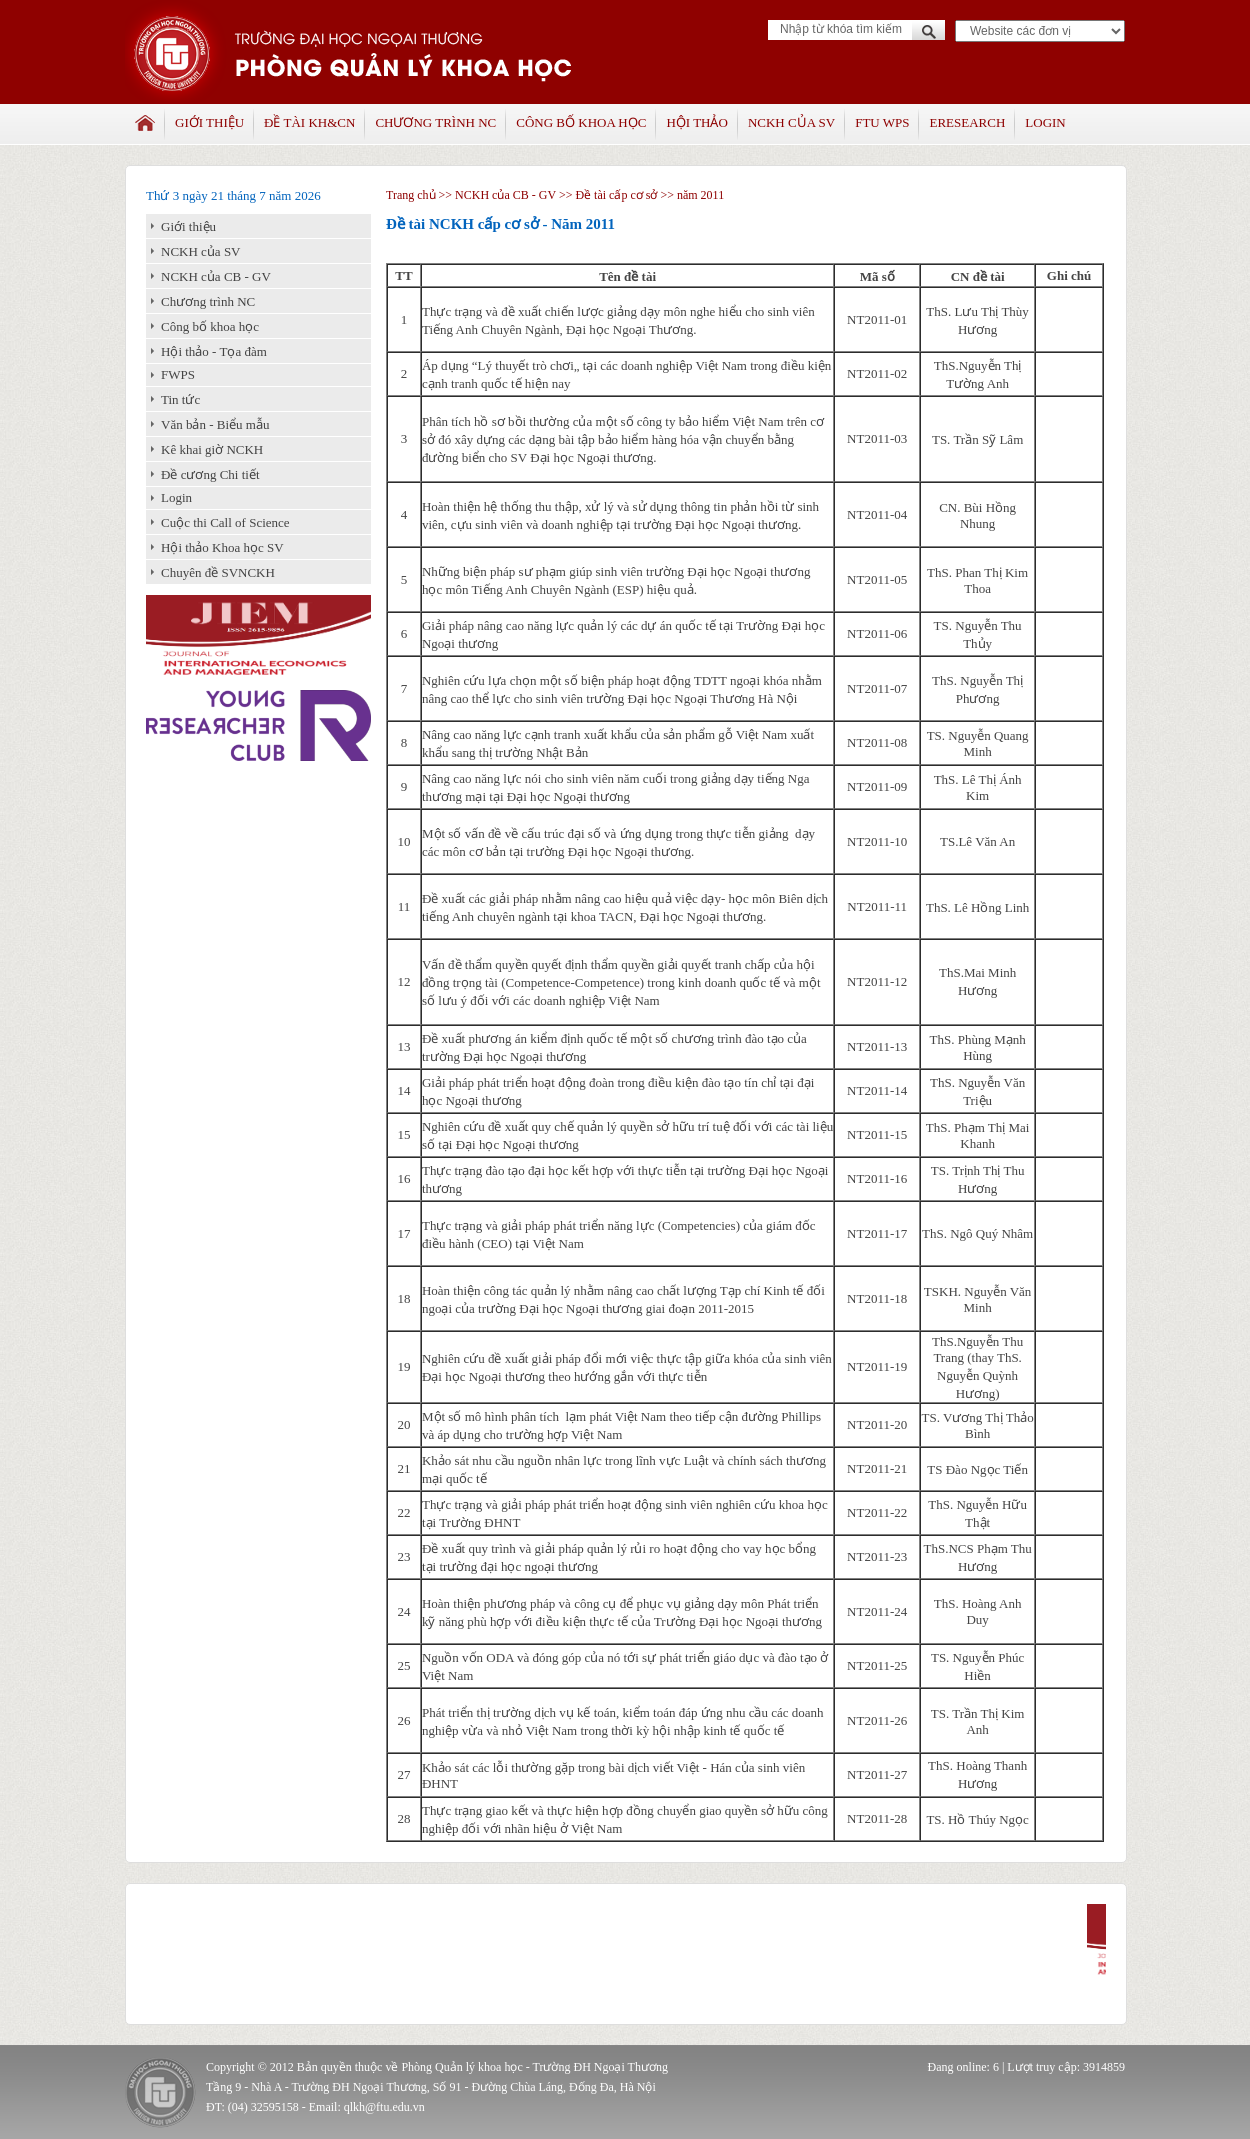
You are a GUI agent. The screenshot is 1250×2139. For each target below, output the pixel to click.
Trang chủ (411, 195)
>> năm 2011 (690, 195)
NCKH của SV (791, 122)
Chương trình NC (435, 122)
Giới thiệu (209, 122)
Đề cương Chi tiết (210, 474)
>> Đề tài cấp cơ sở (608, 195)
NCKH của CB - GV (216, 276)
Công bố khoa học (581, 122)
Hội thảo (696, 122)
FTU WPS (882, 122)
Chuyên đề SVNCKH (218, 572)
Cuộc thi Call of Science (225, 522)
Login (1045, 122)
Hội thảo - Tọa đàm (214, 351)
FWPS (178, 374)
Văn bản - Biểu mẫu (215, 424)
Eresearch (967, 122)
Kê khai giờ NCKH (212, 449)
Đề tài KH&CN (309, 122)
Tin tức (180, 399)
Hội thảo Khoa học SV (222, 547)
